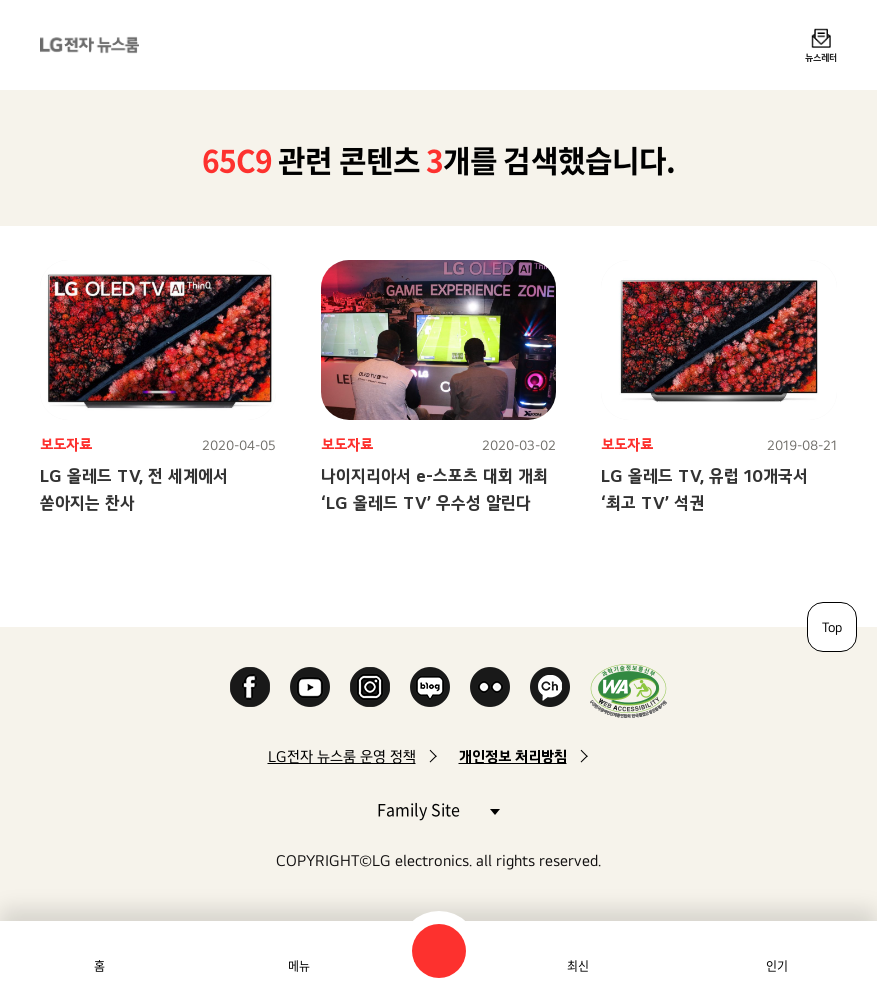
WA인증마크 (628, 690)
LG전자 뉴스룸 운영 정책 (342, 756)
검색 (439, 951)
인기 (777, 966)
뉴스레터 (821, 57)
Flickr (490, 687)
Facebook (250, 687)
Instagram (370, 687)
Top (832, 627)
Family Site (438, 808)
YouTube (310, 687)
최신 (578, 966)
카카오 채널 (550, 687)
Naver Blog (430, 687)
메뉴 (299, 966)
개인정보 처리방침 (513, 756)
